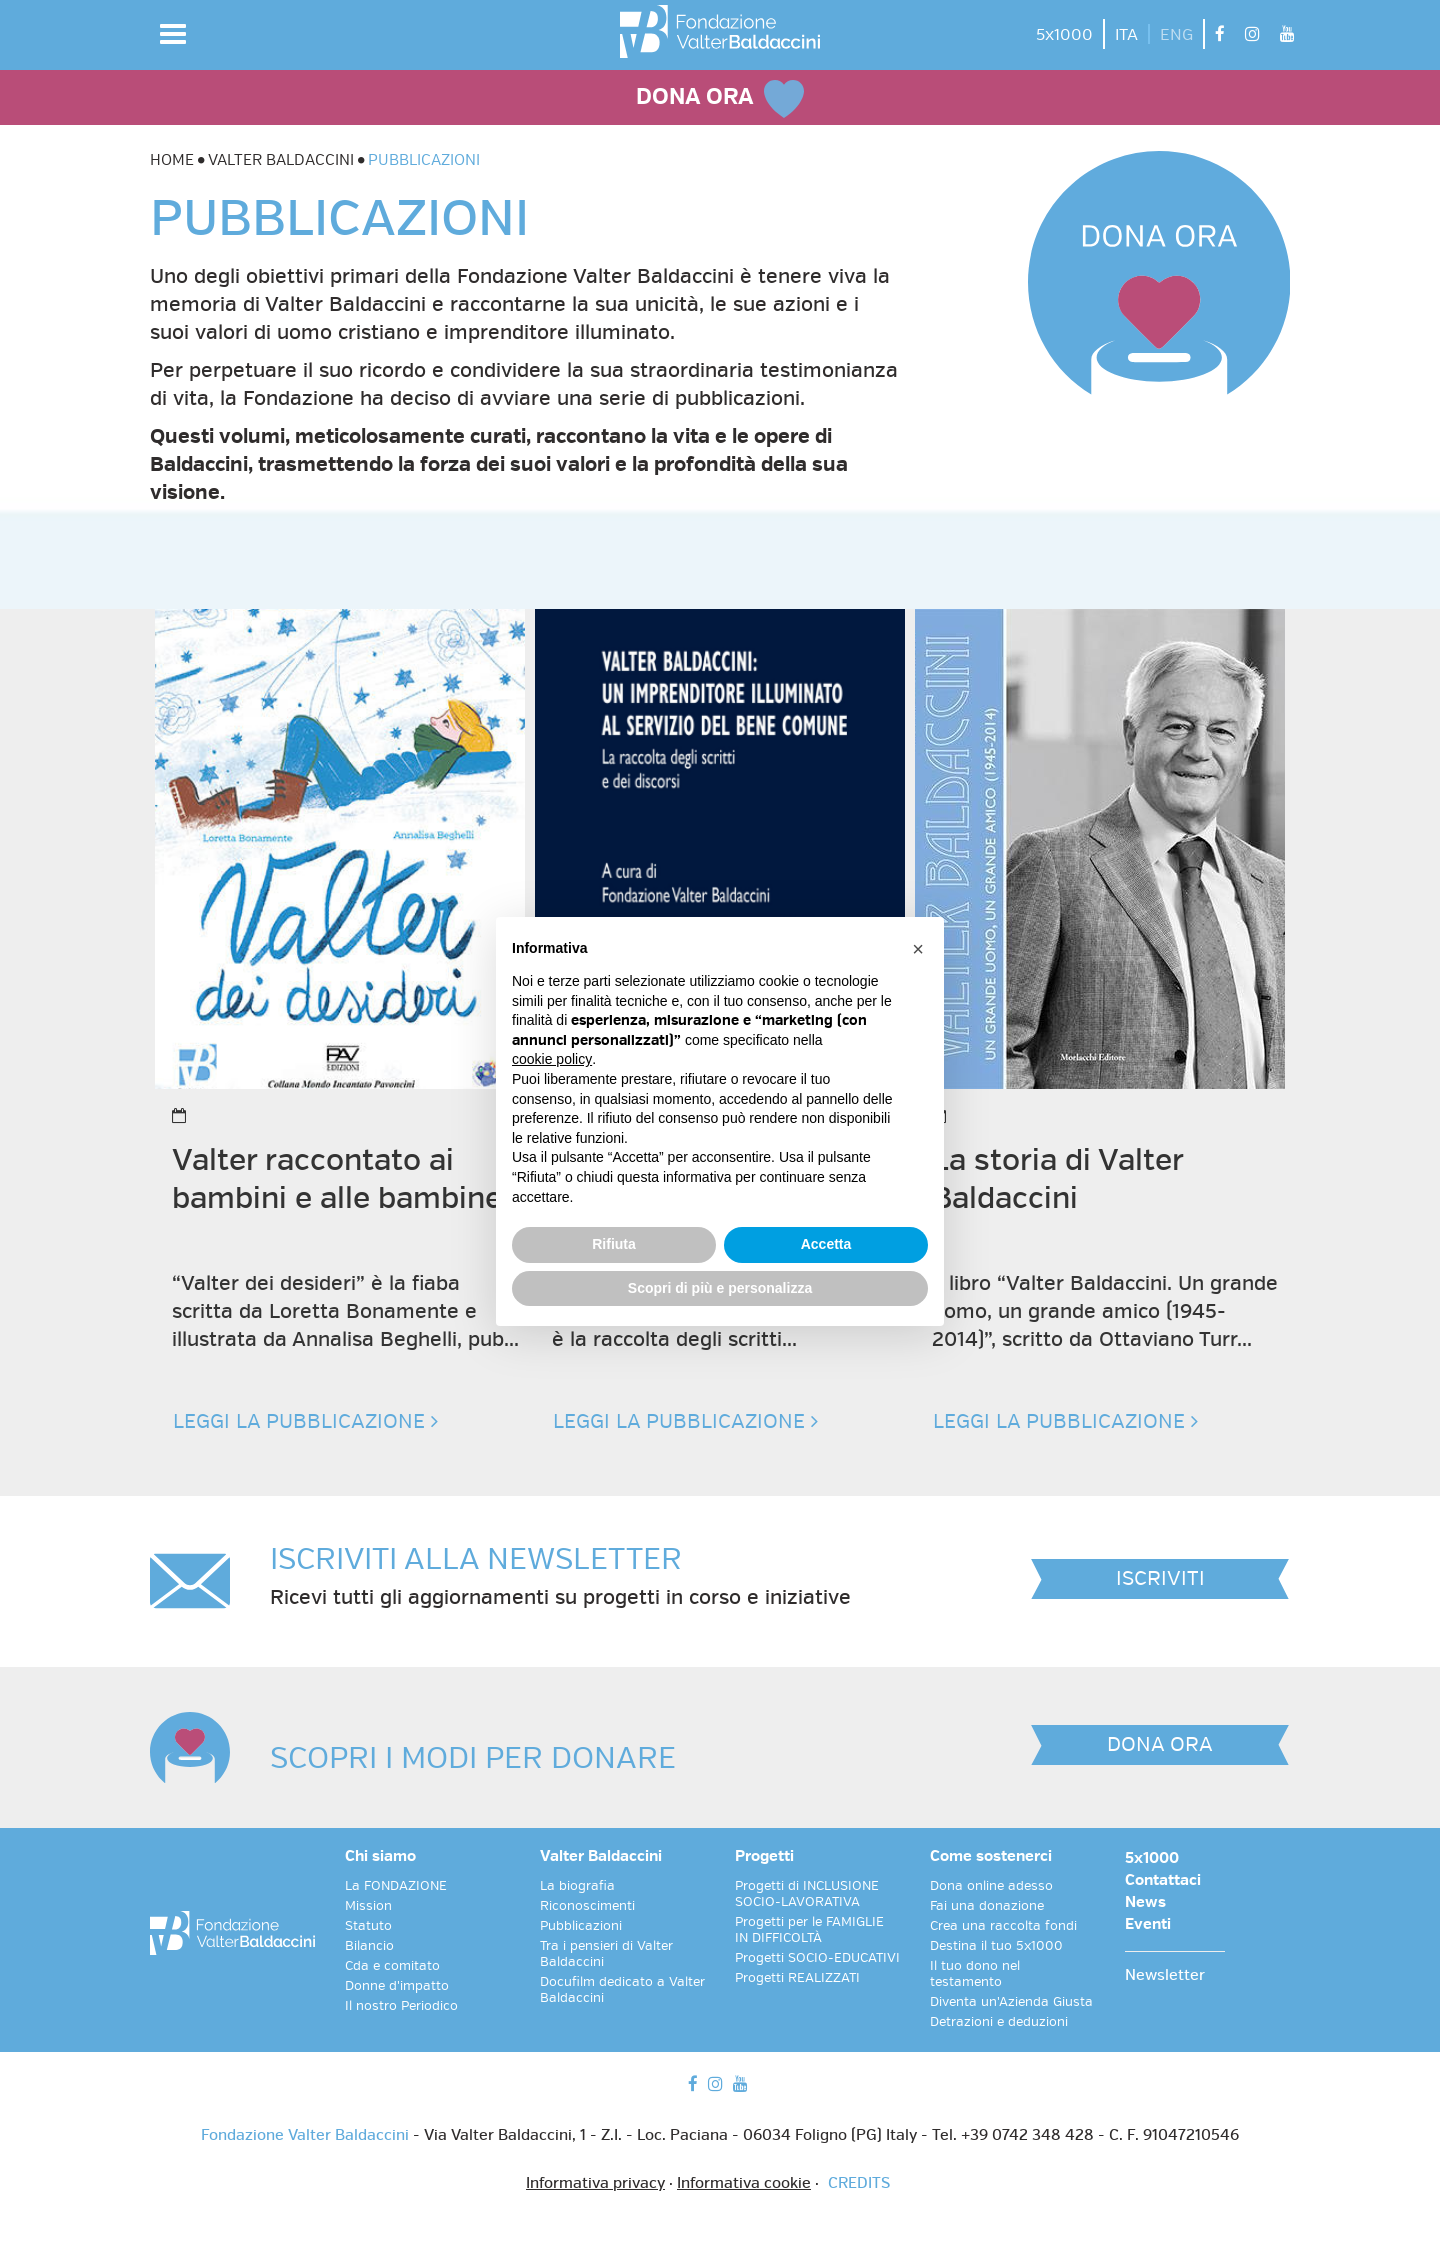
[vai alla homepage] (720, 31)
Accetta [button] (826, 1244)
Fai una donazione (987, 1906)
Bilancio (369, 1946)
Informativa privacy (595, 2184)
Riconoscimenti (587, 1906)
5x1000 (1064, 35)
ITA (1126, 35)
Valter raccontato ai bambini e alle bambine (337, 1179)
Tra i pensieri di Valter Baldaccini (606, 1954)
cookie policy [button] (552, 1059)
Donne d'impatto (397, 1986)
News (1145, 1903)
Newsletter (1165, 1976)
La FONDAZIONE (396, 1886)
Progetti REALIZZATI (797, 1978)
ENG (1176, 35)
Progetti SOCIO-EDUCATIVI (817, 1958)
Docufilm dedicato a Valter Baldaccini (622, 1990)
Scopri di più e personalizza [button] (720, 1288)
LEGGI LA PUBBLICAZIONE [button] (305, 1421)
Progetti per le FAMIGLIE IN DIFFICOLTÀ (809, 1930)
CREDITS (859, 2184)
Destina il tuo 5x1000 (996, 1946)
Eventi (1148, 1925)
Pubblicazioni (581, 1926)
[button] (173, 34)
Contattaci (1163, 1881)
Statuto (368, 1926)
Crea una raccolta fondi (1003, 1926)
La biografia (577, 1886)
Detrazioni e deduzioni (999, 2022)
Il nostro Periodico (401, 2006)
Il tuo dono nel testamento (975, 1974)
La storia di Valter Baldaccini (1057, 1179)
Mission (368, 1906)
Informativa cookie (744, 2184)
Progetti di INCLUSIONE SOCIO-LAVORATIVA (807, 1894)
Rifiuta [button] (614, 1244)
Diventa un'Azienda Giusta (1011, 2002)
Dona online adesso (991, 1886)
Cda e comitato (392, 1966)
